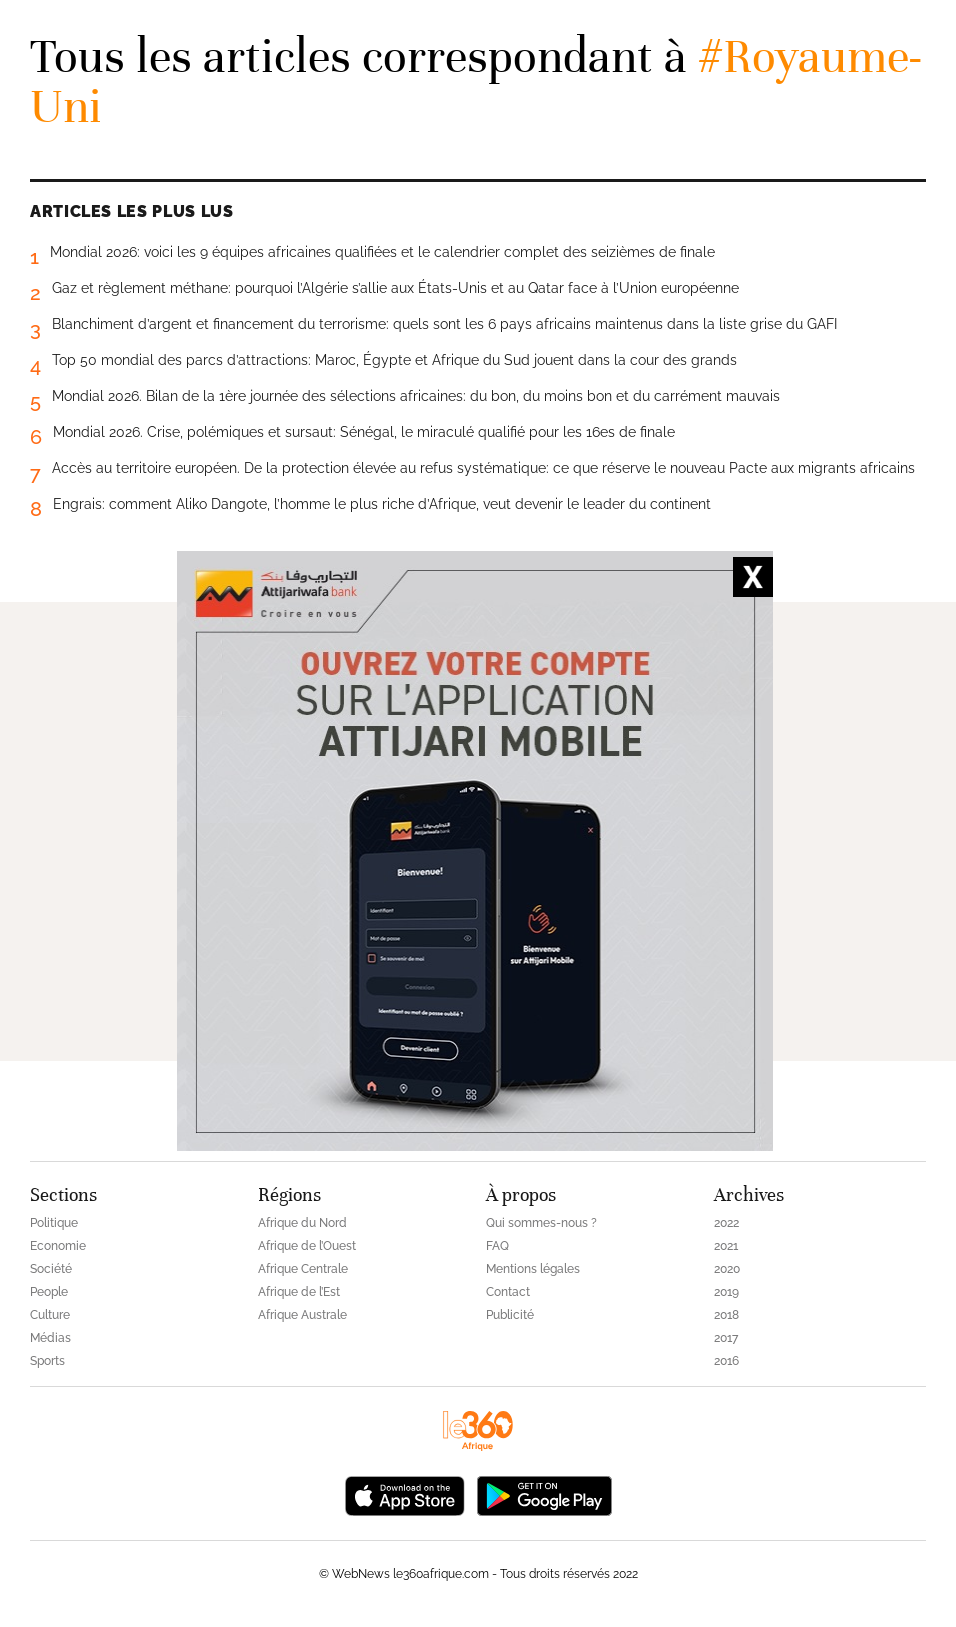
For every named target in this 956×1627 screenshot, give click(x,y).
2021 (726, 1246)
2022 (726, 1223)
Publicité (510, 1315)
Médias (50, 1338)
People (49, 1292)
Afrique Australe (302, 1315)
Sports (47, 1361)
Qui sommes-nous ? (541, 1223)
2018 (726, 1315)
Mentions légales (533, 1269)
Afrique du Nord (302, 1223)
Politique (54, 1223)
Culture (50, 1315)
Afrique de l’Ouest (307, 1246)
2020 (727, 1269)
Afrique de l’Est (299, 1292)
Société (51, 1269)
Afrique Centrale (303, 1269)
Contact (508, 1292)
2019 (726, 1292)
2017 (726, 1338)
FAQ (497, 1246)
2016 (726, 1361)
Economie (58, 1246)
